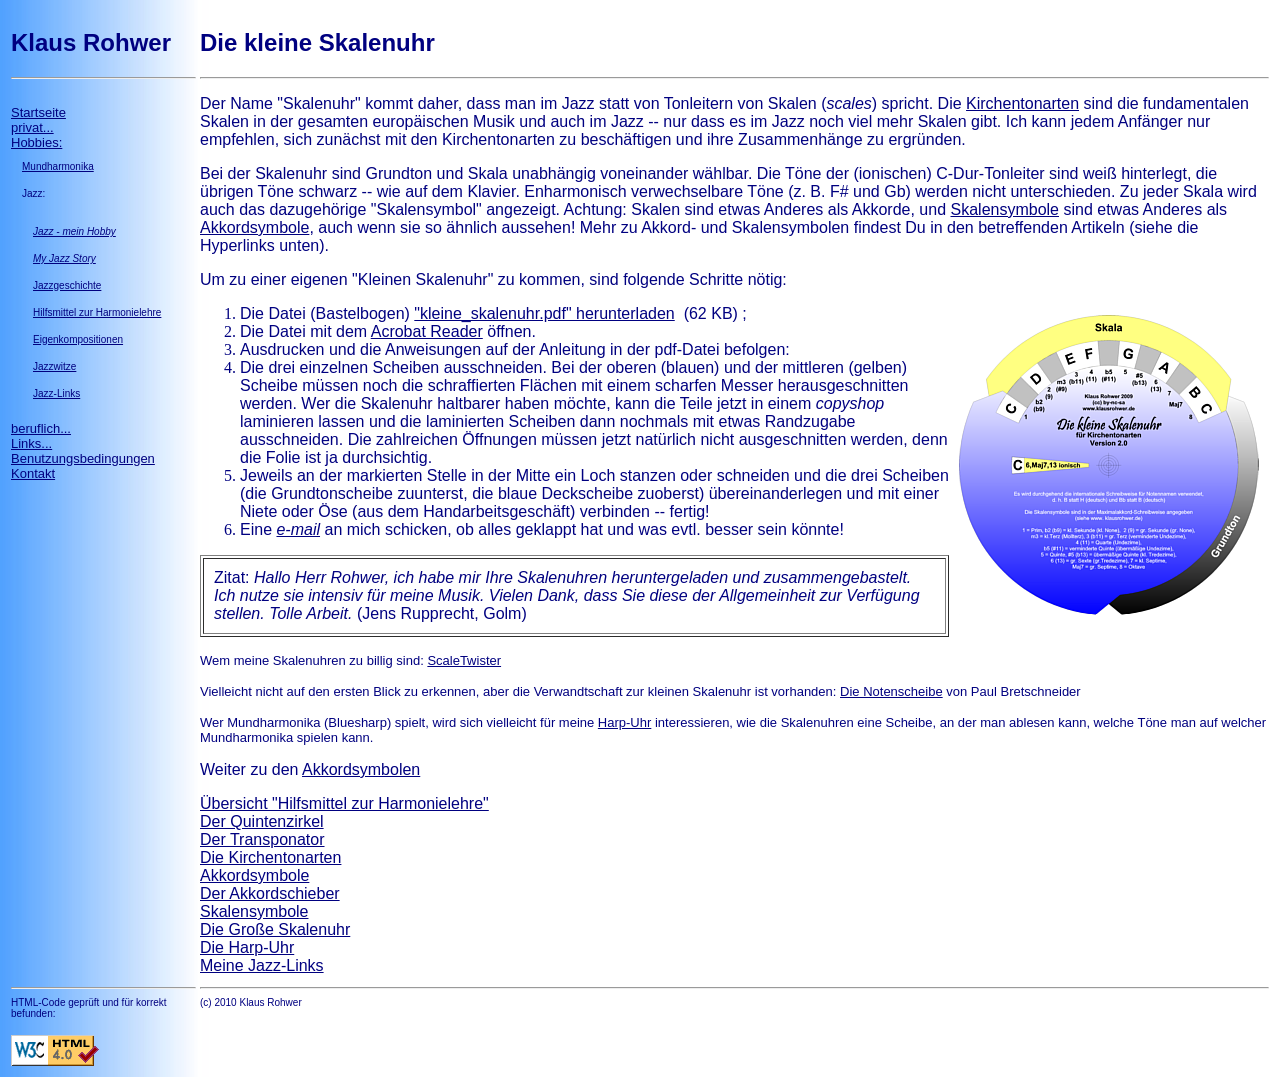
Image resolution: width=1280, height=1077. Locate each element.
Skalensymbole (1005, 209)
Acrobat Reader (427, 331)
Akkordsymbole (254, 227)
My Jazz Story (64, 258)
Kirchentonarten (1022, 103)
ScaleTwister (464, 660)
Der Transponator (262, 839)
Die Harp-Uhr (247, 947)
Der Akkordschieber (270, 893)
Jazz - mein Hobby (74, 231)
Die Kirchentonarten (270, 857)
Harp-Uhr (624, 722)
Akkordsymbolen (361, 769)
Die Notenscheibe (891, 691)
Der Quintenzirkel (262, 821)
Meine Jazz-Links (262, 965)
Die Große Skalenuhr (275, 929)
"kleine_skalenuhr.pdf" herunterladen (544, 313)
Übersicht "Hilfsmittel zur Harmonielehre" (344, 803)
